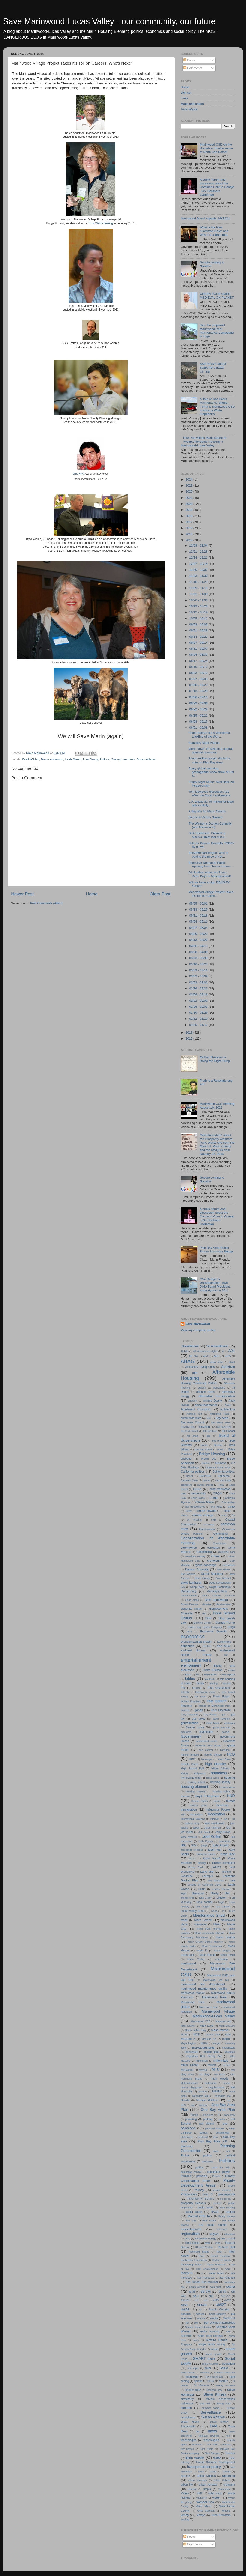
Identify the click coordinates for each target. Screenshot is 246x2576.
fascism (226, 1683)
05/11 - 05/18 (198, 915)
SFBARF (186, 2335)
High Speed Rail (192, 1768)
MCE (196, 2034)
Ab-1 (205, 1356)
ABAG (188, 1361)
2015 (189, 534)
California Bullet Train (218, 1467)
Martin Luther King (195, 2030)
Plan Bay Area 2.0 (212, 2141)
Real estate (209, 2220)
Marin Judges (222, 1950)
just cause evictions (192, 1849)
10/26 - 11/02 (198, 600)
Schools (186, 2314)
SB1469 (185, 2300)
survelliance (188, 2417)
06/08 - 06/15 (198, 721)
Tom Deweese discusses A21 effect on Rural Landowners (209, 793)
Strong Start (223, 2403)
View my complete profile (198, 1330)
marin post (187, 1955)
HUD (231, 1796)
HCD (231, 1754)
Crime (215, 1556)
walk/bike (201, 2497)
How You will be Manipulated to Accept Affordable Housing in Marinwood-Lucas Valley (203, 441)
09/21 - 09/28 (198, 630)
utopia (207, 2489)
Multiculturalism (189, 2083)
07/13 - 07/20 (198, 691)
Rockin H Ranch (221, 2260)
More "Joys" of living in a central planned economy (211, 750)
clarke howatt (206, 1510)
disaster (206, 1604)
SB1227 (225, 2296)
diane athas (192, 1600)
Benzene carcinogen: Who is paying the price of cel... (208, 854)
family (200, 1683)
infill (183, 1814)
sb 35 (192, 2291)
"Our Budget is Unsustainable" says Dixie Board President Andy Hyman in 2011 (215, 1284)
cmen (224, 1515)
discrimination (223, 1604)
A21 (231, 1351)
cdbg (183, 1493)
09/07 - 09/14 (198, 642)
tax (197, 2431)
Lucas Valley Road (192, 1911)
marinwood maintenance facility (204, 1988)
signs (196, 2340)
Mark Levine (188, 2025)
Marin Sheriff (228, 1955)
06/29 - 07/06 (198, 703)
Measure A (188, 2039)
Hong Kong (212, 1777)
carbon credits (205, 1484)
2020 (189, 503)
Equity (217, 1665)
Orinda (194, 2114)
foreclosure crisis (205, 1692)
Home (91, 893)
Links (184, 98)
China (213, 1498)
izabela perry (192, 1823)
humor (230, 1801)
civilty (188, 1510)
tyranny (185, 2475)
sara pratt (215, 2287)
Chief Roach (198, 1498)
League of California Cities (204, 1884)
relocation (229, 2234)
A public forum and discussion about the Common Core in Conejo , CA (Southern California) (217, 187)
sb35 (216, 2300)
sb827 (221, 2305)
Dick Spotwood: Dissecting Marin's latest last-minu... (207, 835)
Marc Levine (203, 1920)
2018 (189, 516)
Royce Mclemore (216, 2264)
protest (217, 2203)
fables (190, 1678)
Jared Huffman (212, 1827)
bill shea (192, 1435)
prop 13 (208, 2194)
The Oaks (212, 2444)
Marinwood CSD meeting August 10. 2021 (217, 1105)
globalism (186, 1731)
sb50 (184, 2305)
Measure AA (209, 2039)
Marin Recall (207, 1955)
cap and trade (223, 1480)
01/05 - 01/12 (198, 1025)
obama (203, 2105)
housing (229, 1777)
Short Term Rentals (210, 2335)
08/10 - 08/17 (198, 667)
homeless (219, 1773)
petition (204, 2132)
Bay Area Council (192, 1422)
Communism (207, 1529)
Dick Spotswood (216, 1600)
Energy (207, 1654)
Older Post (160, 893)
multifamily (210, 2083)
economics (192, 1636)
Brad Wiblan (30, 759)
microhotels (228, 2047)
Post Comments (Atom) (46, 903)
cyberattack (228, 1565)
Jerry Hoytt (78, 473)
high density (215, 1764)
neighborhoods (216, 2087)
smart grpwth (213, 2354)
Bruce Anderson (52, 759)
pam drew (229, 2114)
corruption (213, 1547)
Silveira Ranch (216, 2340)
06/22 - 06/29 (198, 709)
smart (214, 2349)
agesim (202, 1387)
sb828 (185, 2309)
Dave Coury (202, 1578)
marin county (225, 1937)
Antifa (228, 1405)
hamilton (225, 1749)
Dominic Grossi (202, 1622)
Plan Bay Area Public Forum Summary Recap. (217, 1249)
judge (204, 1845)
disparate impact (191, 1608)
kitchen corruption (223, 1863)
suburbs (186, 2407)
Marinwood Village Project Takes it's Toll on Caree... (211, 893)
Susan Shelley (219, 2421)
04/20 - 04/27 (198, 933)
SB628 (202, 2305)
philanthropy (222, 2132)
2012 (189, 1038)
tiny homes (187, 2448)
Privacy (199, 2190)
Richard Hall (226, 2247)
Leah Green (73, 759)
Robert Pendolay (220, 2256)
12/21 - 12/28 (198, 551)
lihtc (227, 1893)
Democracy (188, 1591)
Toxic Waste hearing (100, 223)
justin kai (214, 1849)
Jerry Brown (223, 1832)
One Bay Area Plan (218, 2109)
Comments (192, 68)
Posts (189, 60)
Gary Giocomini (189, 1714)
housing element (194, 1786)
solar (207, 2368)
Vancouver (224, 2489)
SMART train (204, 2358)
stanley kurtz (193, 2389)
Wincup (226, 2510)
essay (231, 1670)
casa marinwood (220, 1489)
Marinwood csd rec (216, 1979)
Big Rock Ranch (189, 1431)
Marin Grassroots (212, 1946)
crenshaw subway (195, 1556)
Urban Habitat (221, 2480)
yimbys (201, 2515)
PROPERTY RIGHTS (200, 2198)
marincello (221, 1959)
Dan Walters (188, 1573)
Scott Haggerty (217, 2314)
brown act (208, 1458)
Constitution (219, 1543)
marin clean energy (209, 1928)
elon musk (223, 1646)
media (226, 2039)
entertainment (196, 1660)
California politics (193, 1471)
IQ (233, 1818)
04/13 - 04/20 (198, 939)
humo (217, 1801)
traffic (217, 2458)
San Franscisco (205, 2277)
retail (207, 2242)
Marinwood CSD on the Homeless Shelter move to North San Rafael (216, 148)
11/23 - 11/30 (198, 575)
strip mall (205, 2403)
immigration (189, 1809)
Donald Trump (225, 1622)
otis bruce (207, 2114)
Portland (186, 2176)
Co (233, 1515)
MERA (204, 2043)
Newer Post (22, 893)
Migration (230, 2051)
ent (226, 1654)
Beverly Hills (188, 1426)
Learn (202, 1889)
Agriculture (219, 1387)
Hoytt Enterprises (207, 1796)
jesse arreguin (189, 1836)
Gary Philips (210, 1714)
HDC (192, 1759)
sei (187, 2322)
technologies (188, 2440)
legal (183, 1893)
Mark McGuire (227, 2025)
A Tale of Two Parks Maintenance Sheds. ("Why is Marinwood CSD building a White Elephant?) (217, 406)
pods (215, 2151)
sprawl (198, 2381)
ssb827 (223, 2381)
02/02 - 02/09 (198, 1000)
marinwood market (192, 1993)
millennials (220, 2060)
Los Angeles (223, 1906)
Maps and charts (192, 103)
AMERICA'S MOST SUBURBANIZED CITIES (213, 367)
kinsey (202, 1863)
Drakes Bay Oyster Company (205, 1627)
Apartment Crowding (195, 1409)
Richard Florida (204, 2247)
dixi (204, 1613)
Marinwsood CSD (200, 2021)
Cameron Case (189, 1480)
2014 (189, 540)
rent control (228, 2238)
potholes (201, 2176)
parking (208, 2119)
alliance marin (205, 1391)
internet (214, 1818)
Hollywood (199, 1773)
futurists (185, 1710)
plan (215, 2137)
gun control (206, 1749)
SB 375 (206, 2291)
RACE (215, 2212)
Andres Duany (212, 1400)
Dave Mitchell (223, 1578)
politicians (207, 2161)
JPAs (193, 1845)
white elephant (205, 2510)
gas (223, 1714)
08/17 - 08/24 (198, 661)
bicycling (204, 1426)
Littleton (221, 1897)
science (200, 2314)
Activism (228, 1366)
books (204, 1445)
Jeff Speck (204, 1832)
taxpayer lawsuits (209, 2435)
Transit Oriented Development (215, 2462)
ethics (187, 1674)
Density (216, 1595)
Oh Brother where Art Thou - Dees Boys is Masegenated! (210, 874)
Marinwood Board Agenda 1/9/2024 (205, 218)
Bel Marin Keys (220, 1422)
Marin (216, 1924)
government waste (206, 1741)
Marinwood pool (208, 2007)
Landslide (187, 1876)
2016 (189, 528)
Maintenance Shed (209, 1915)
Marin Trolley (196, 1959)
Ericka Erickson (212, 1670)
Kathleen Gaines (206, 1854)
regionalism (190, 2234)
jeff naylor (187, 1832)
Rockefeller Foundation (194, 2260)
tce (228, 2435)
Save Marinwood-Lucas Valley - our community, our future (109, 21)
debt (183, 1587)
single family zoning (211, 2344)
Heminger (206, 1759)
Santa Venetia (197, 2287)
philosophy (187, 2137)
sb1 (211, 2296)
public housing (227, 2207)
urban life (187, 2484)
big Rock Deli (223, 1426)
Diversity (187, 1613)
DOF (208, 1618)
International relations (193, 1818)
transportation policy (204, 2467)
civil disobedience (195, 1506)
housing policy (221, 1791)
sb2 (196, 2300)
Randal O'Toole (199, 2216)
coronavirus (189, 1547)
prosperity (225, 2198)
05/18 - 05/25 (198, 909)
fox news (200, 1696)
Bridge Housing (212, 1454)
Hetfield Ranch (189, 1764)
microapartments (203, 2047)
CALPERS (205, 1476)
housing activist (196, 1782)
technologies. (211, 2440)
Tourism (230, 2453)
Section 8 (229, 2318)
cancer (206, 1480)
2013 (189, 1032)
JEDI (228, 1827)
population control (191, 2171)
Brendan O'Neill (203, 1449)
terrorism (197, 2444)
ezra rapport (228, 1674)
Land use (206, 1871)
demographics (217, 1591)
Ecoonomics (224, 1641)
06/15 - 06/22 (198, 715)
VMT (200, 2493)
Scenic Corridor (219, 2309)
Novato (185, 2100)
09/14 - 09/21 (198, 636)
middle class (211, 2051)
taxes (212, 2431)
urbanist (192, 2489)
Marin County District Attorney (205, 1941)
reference (222, 2229)
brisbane (186, 1458)
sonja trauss (188, 2372)
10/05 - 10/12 (198, 618)
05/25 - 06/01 (198, 903)
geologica (229, 1723)
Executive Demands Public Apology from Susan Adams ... (211, 864)
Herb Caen (224, 1759)
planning (186, 2146)
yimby (185, 2515)
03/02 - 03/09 (198, 976)
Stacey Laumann (123, 759)
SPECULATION (214, 2377)
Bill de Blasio (210, 1431)
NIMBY (217, 2091)
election (207, 1646)
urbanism (229, 2484)
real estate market (213, 2224)
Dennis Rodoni (189, 1595)
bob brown (218, 1440)
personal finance (214, 2128)
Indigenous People (218, 1809)
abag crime (216, 1362)
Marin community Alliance (209, 1933)
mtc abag (204, 2074)
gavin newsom (221, 1718)
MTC (216, 2069)
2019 (189, 509)
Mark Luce (206, 2025)
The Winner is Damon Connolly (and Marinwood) (210, 825)
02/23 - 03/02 (198, 982)
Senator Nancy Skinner (198, 2327)
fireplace (197, 1687)
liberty (214, 1893)
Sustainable (188, 2426)
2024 (189, 479)
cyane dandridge (205, 1565)
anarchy (192, 1400)
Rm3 (201, 2256)
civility (231, 1506)
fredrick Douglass (191, 1701)
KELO (192, 1858)
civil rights (216, 1506)
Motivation (187, 2069)
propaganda (226, 2194)
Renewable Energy (205, 2238)
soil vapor (193, 2368)
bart (209, 1418)
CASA (197, 1489)
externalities (210, 1674)
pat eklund (206, 2123)
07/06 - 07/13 (198, 697)
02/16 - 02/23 (198, 988)
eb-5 (189, 1631)
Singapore (186, 2344)
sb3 (205, 2300)
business (220, 1463)
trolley (213, 2471)
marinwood (188, 1963)
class (227, 1510)
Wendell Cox (205, 2502)
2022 (189, 491)
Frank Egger (221, 1696)
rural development (207, 2269)
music (226, 2083)
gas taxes (198, 1718)
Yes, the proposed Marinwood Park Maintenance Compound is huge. (217, 330)
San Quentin (227, 2277)
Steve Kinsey (215, 2394)
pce (225, 2123)
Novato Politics (207, 2100)
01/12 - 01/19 (198, 1018)
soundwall (192, 2377)
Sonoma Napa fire (224, 2372)
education (187, 1646)
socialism (228, 2363)
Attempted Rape (219, 1413)
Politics (105, 759)
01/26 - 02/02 (198, 1006)
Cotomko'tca (204, 1552)
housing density (220, 1782)
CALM (189, 1476)
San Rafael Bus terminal (202, 2282)
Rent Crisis (192, 2242)
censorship (198, 1493)
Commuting (220, 1533)
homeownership (191, 1777)
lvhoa (214, 1911)
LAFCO (216, 1867)
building (206, 1463)
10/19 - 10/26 (198, 606)
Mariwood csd (223, 2021)
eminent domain (193, 1650)
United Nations (206, 2475)
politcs (207, 2155)
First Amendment (219, 1687)
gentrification (189, 1723)
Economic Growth (213, 1631)
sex (228, 2331)
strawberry (187, 2399)
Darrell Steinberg (212, 1573)
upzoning (228, 2475)
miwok (212, 2065)
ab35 (228, 1356)
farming (213, 1683)
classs (184, 1515)
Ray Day (190, 2220)
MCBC (184, 2034)
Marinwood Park (214, 1997)
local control (204, 1902)
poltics (199, 2167)
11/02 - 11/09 (198, 594)
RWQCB (187, 2273)
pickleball (203, 2137)
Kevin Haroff (211, 1858)
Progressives (189, 2194)
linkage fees (187, 1897)
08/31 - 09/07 (198, 648)
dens (204, 1595)
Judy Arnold (220, 1845)
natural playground (191, 2087)
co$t (213, 1519)
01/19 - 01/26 (198, 1012)
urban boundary (197, 2480)
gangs (199, 1710)
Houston (185, 1796)
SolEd (224, 2368)
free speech (216, 1701)
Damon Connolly (197, 1569)
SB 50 (222, 2291)
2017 (189, 522)
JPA (183, 1845)
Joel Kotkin (211, 1836)
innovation (196, 1814)
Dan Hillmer (224, 1569)
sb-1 (196, 2296)
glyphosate (206, 1731)
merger (216, 2043)
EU (197, 1674)
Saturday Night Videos (204, 742)
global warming (221, 1727)
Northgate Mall (200, 2096)
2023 (189, 485)
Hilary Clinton (220, 1768)
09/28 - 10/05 (198, 624)
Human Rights (199, 1801)
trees (201, 2471)
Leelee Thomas (221, 1889)
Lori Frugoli (202, 1906)
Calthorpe (224, 1476)
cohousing (208, 1524)
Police (185, 2155)
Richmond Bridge (199, 2251)
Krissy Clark (196, 1867)
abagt (232, 1362)
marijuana (200, 1924)
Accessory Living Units (200, 1367)
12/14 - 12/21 (198, 557)
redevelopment (191, 2229)
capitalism (186, 1484)
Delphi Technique (220, 1587)
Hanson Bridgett (190, 1754)
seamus (201, 2318)
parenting (191, 2119)
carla (221, 1484)
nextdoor (202, 2091)
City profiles (228, 1502)
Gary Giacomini (221, 1710)
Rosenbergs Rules (191, 2264)
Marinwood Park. (193, 2002)
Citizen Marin (204, 1502)
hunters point (198, 1805)
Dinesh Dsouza (189, 1604)
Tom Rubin (206, 2448)
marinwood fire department (203, 1984)
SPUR (210, 2381)
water (216, 2497)
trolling (226, 2471)
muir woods (220, 2078)
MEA (228, 2034)
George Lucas (194, 1727)
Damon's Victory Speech (205, 817)
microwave (191, 2051)
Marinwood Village (218, 2011)
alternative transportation (216, 1396)
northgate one (223, 2096)
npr (228, 2100)
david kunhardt (191, 1582)
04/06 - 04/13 (198, 946)
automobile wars (191, 1418)
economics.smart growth (196, 1641)
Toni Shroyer (212, 2453)
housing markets (195, 1791)
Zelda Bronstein (221, 2515)
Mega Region (188, 2043)
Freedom (186, 1705)
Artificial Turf (194, 1413)
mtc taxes (219, 2074)
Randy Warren (226, 2216)
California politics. (224, 1471)
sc (200, 2309)
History (185, 1773)
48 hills (185, 1351)
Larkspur (207, 1876)
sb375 (227, 2300)
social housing (210, 2363)
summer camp (210, 2407)
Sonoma (204, 2372)
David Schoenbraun (220, 1582)
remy (187, 2238)
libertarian (198, 1893)
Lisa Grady (90, 759)
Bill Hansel (228, 1431)
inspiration (216, 1814)
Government (191, 1736)
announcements (206, 1405)
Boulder (218, 1445)
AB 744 (193, 1356)
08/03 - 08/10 (198, 673)
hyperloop (222, 1805)
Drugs (231, 1627)
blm (208, 1435)
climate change (202, 1515)
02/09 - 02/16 (198, 994)
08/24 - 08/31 (198, 654)
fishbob (185, 1692)
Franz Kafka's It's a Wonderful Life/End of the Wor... (209, 734)
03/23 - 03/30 (198, 958)
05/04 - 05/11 (198, 921)
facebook (209, 1679)
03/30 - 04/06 (198, 952)
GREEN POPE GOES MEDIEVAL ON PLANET (217, 295)
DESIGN (230, 1595)
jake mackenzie (214, 1823)
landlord (226, 1871)
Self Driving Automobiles (219, 2322)
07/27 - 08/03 (198, 679)
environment (191, 1665)
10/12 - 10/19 (198, 612)
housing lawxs (227, 1787)
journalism (224, 1841)
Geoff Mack (212, 1723)
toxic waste (194, 2458)
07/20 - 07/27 (198, 685)
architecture (227, 1409)
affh (194, 1373)
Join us (186, 92)
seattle (214, 2318)
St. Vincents (201, 2385)
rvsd (227, 2269)
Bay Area (222, 1418)
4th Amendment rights (205, 1351)
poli (228, 2151)
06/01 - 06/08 (198, 727)
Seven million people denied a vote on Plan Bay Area (209, 760)
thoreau (226, 2444)
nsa (192, 2105)
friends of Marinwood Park (214, 1705)
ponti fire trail (221, 2167)
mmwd (226, 2065)
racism (230, 2212)
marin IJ (201, 1950)
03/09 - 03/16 (198, 970)
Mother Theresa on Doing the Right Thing (215, 1059)
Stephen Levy (214, 2389)
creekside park (226, 1552)
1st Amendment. (217, 1346)
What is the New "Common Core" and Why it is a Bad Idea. (214, 231)
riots (219, 2251)
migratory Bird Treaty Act (204, 2056)
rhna (217, 2242)
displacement (218, 1608)
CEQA (217, 1493)
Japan (196, 1827)
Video (185, 2493)
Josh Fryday (205, 1841)
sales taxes (216, 2273)
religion (213, 2234)
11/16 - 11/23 (198, 582)
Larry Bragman (215, 1880)
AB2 (216, 1356)
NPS (183, 2105)
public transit (194, 2212)
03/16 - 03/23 (198, 964)
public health (205, 2207)
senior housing (209, 2331)
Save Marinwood (197, 1324)
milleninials (202, 2060)
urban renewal (208, 2484)
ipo (225, 1818)
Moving (203, 2069)
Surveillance (211, 2412)
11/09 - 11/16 (198, 588)
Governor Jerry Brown (208, 1745)
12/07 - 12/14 (198, 563)
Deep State (197, 1587)
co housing (194, 1519)
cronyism (213, 1560)
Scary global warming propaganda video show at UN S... (211, 772)
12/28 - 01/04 (198, 545)
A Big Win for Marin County (207, 811)
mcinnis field (213, 2034)
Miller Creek (189, 2065)
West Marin (203, 2506)
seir (196, 2322)
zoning (185, 2519)
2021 (189, 497)
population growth (218, 2171)
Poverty (216, 2176)
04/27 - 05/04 (198, 927)
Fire (183, 1687)
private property (222, 2190)
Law (232, 1880)
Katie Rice (227, 1854)
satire (230, 2286)
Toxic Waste (189, 109)
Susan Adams (146, 759)
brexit (220, 1449)
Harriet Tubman (213, 1754)
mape (184, 1920)
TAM (213, 2426)
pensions (188, 2128)
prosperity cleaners (193, 2203)
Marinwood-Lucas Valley (213, 2016)
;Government (190, 1346)
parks (222, 2119)
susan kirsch (190, 2421)
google (225, 1731)
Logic (221, 1902)
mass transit (219, 2030)
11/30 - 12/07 (198, 569)
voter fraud (215, 2493)
